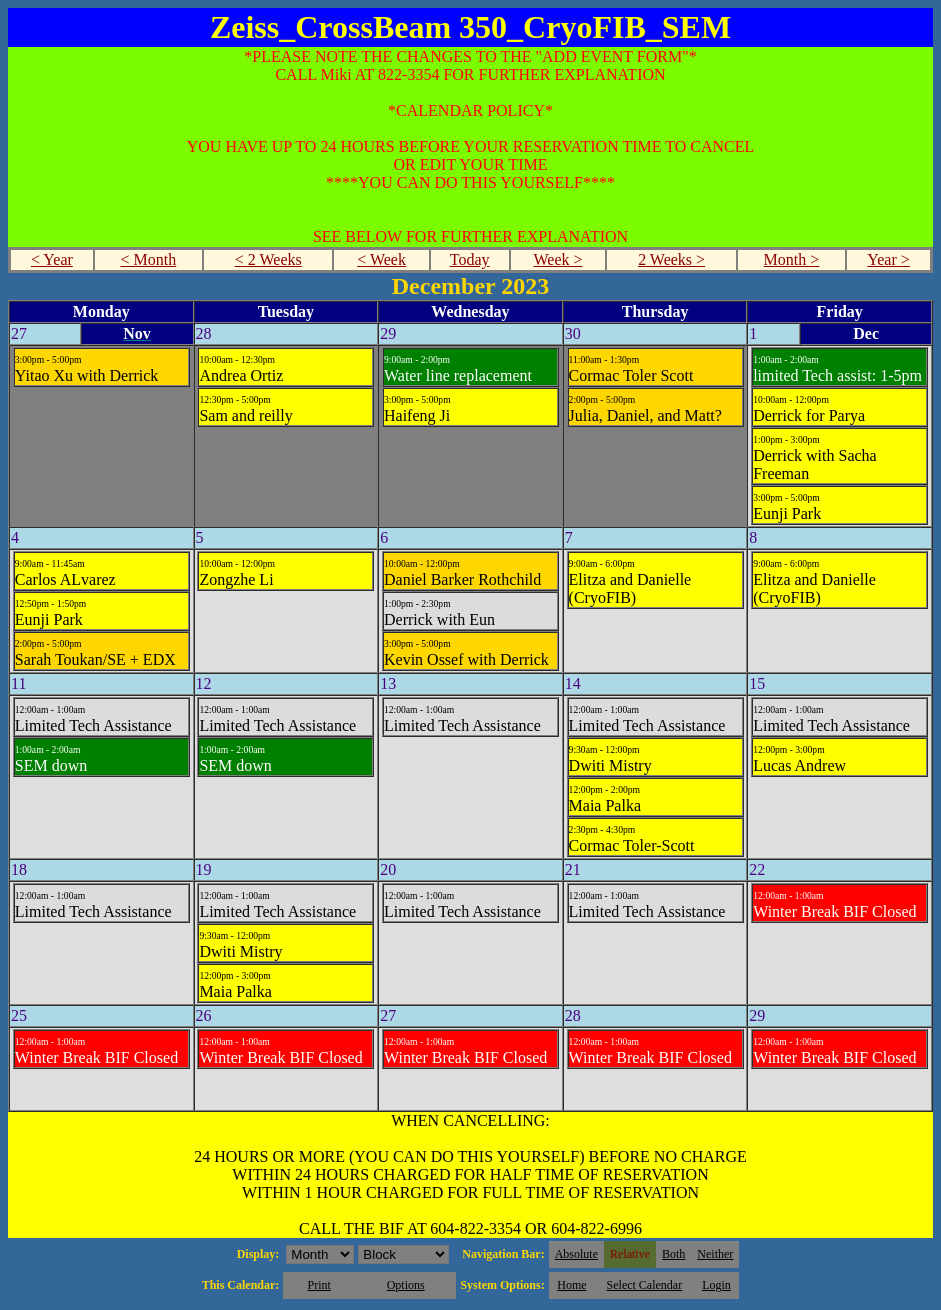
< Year (52, 259)
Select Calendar (645, 1285)
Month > (792, 259)
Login (716, 1285)
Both (673, 1254)
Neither (715, 1254)
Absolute (576, 1254)
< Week (381, 259)
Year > (888, 259)
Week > (557, 259)
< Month (149, 259)
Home (571, 1285)
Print (318, 1285)
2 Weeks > (671, 259)
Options (406, 1285)
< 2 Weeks (268, 259)
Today (470, 259)
